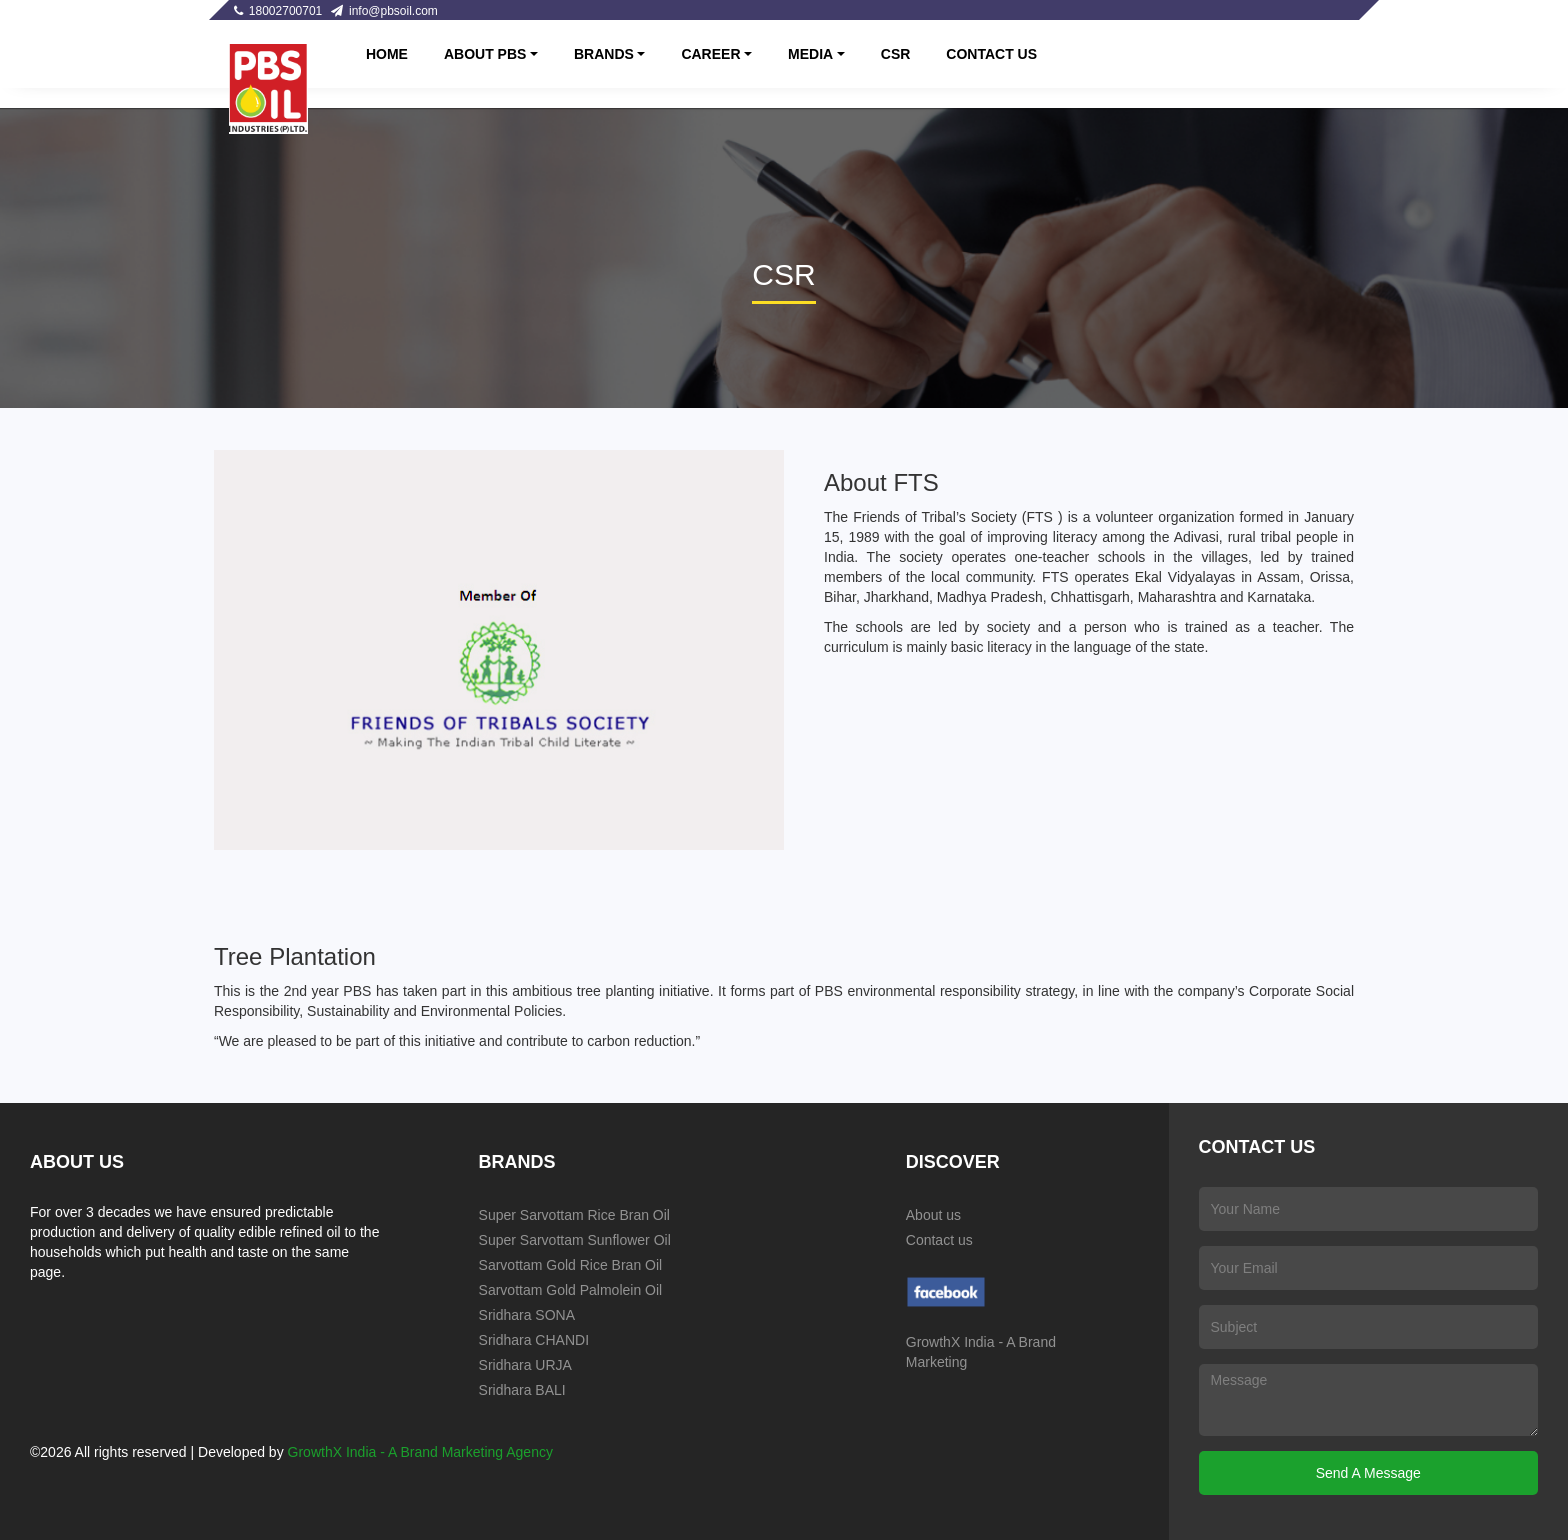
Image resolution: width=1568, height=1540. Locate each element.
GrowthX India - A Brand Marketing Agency (420, 1452)
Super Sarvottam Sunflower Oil (575, 1240)
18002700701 (278, 11)
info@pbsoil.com (384, 11)
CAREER (710, 54)
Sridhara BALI (522, 1390)
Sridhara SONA (527, 1315)
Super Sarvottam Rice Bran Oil (574, 1215)
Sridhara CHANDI (534, 1340)
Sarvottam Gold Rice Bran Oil (571, 1265)
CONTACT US (991, 54)
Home (387, 54)
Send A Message (1368, 1473)
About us (933, 1215)
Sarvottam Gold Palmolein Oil (571, 1290)
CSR (896, 54)
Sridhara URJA (525, 1365)
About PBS (485, 54)
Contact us (939, 1240)
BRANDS (604, 54)
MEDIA (810, 54)
